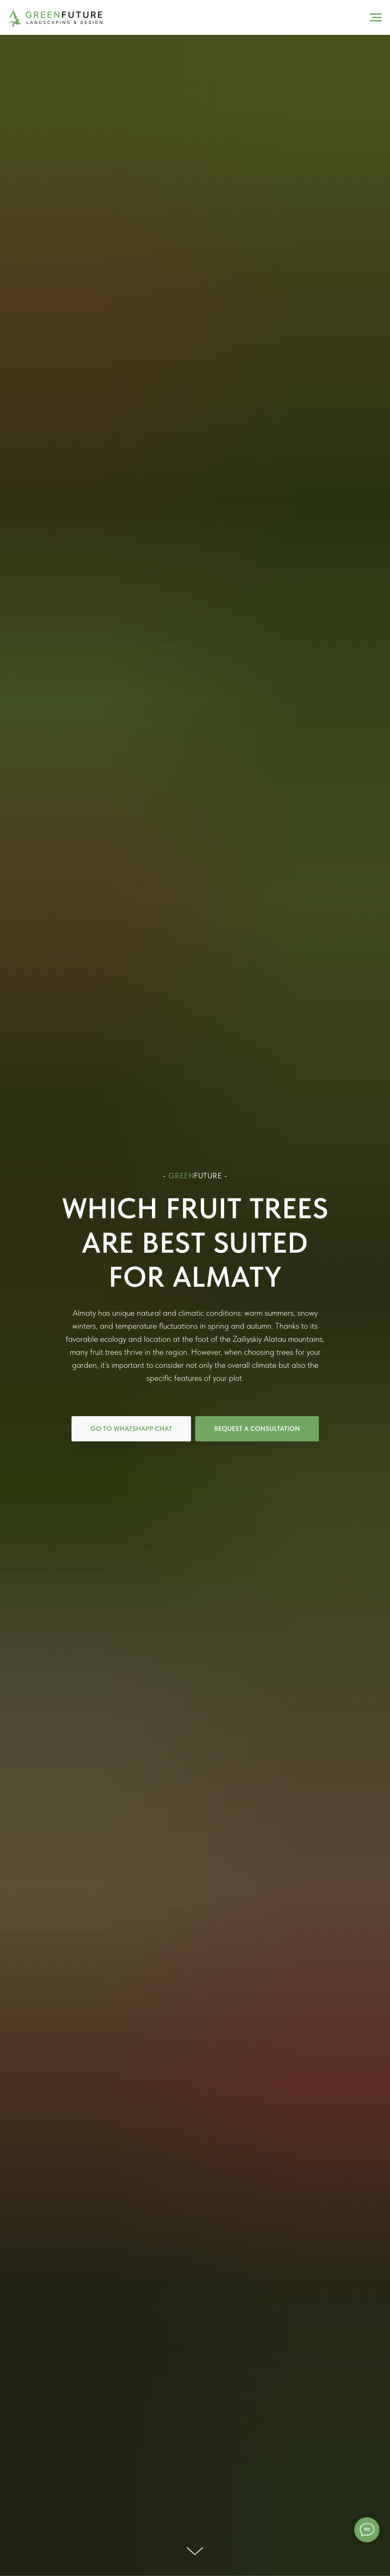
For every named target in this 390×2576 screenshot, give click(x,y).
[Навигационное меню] (376, 17)
